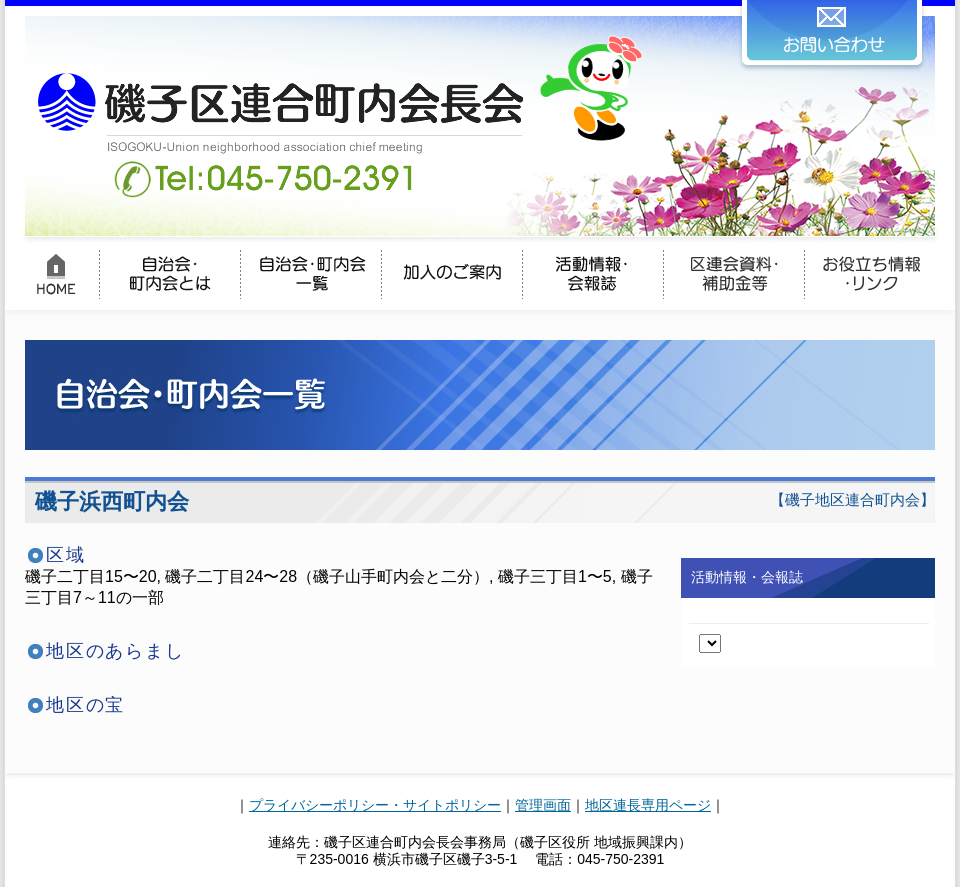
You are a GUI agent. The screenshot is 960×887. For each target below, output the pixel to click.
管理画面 (543, 805)
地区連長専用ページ (648, 805)
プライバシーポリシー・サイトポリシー (375, 805)
